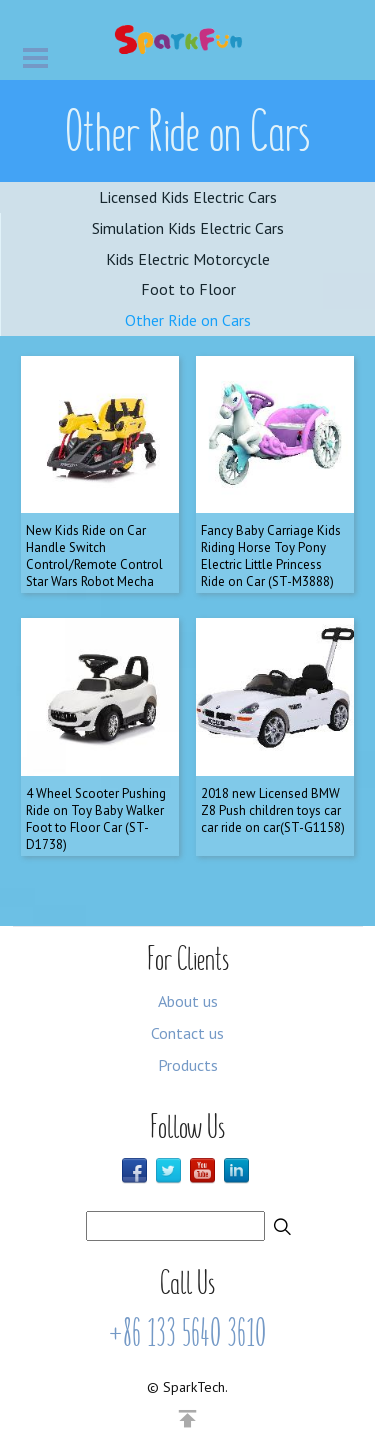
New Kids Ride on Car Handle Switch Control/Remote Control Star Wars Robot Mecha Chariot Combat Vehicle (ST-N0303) (94, 572)
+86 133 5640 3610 (187, 1333)
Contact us (187, 1033)
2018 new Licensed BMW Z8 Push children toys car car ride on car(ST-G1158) (273, 810)
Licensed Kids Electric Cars (188, 197)
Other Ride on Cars (188, 320)
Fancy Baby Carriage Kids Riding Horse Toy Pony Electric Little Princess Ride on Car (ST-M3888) (271, 556)
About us (188, 1001)
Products (188, 1065)
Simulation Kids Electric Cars (188, 228)
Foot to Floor (188, 289)
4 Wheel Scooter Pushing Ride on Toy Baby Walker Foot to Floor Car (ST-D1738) (96, 819)
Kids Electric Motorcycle (188, 259)
